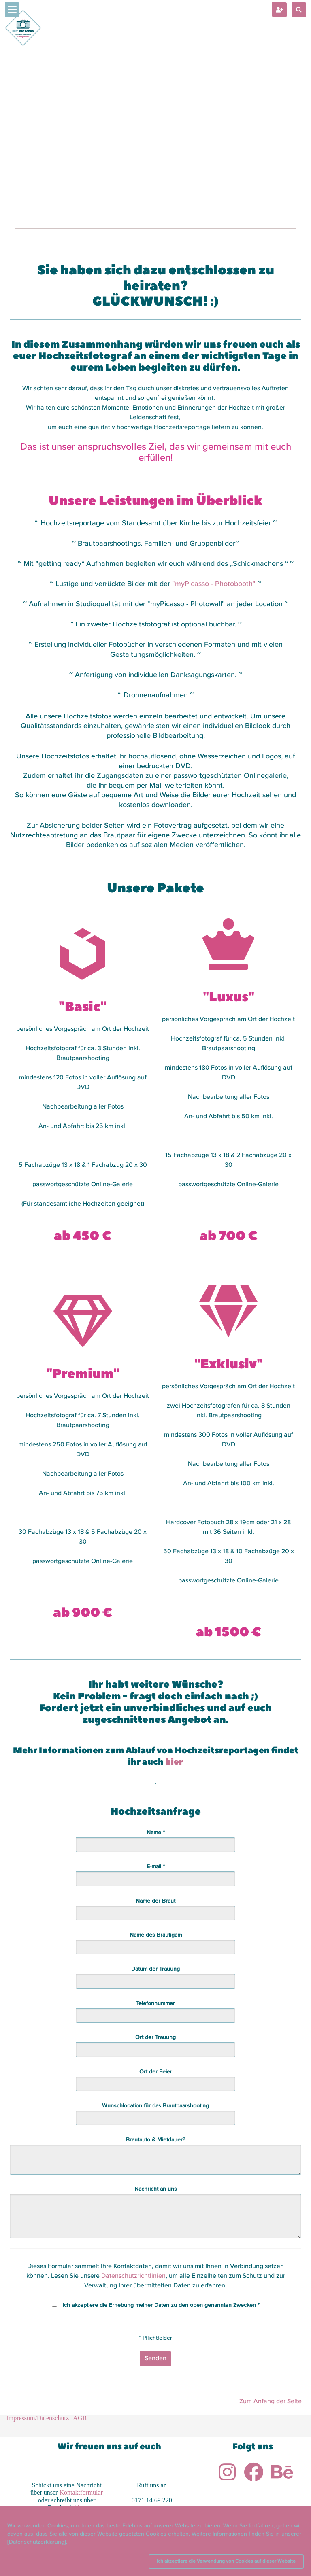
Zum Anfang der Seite (270, 2401)
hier (174, 1762)
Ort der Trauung (155, 2037)
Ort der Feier (155, 2072)
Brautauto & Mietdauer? (155, 2140)
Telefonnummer (155, 2003)
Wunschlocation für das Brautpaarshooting (155, 2106)
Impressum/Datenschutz (37, 2418)
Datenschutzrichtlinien (133, 2276)
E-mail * (156, 1866)
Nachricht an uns (155, 2189)
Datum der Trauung (155, 1969)
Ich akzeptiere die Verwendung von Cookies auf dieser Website (226, 2561)
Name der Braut (155, 1901)
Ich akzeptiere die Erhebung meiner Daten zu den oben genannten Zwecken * (161, 2305)
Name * (156, 1832)
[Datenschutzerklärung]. (37, 2542)
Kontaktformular (81, 2492)
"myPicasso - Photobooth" (215, 584)
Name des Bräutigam (156, 1935)
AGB (80, 2418)
